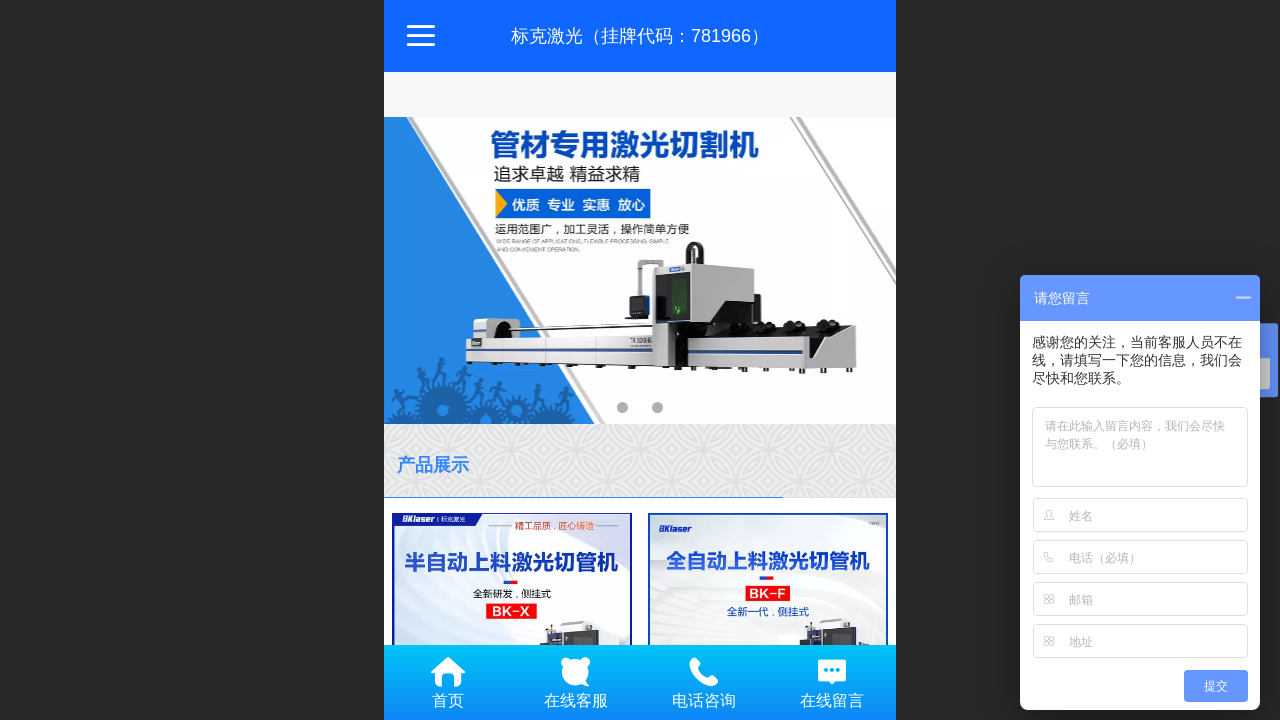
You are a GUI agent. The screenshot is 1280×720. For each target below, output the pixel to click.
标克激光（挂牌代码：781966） (640, 36)
